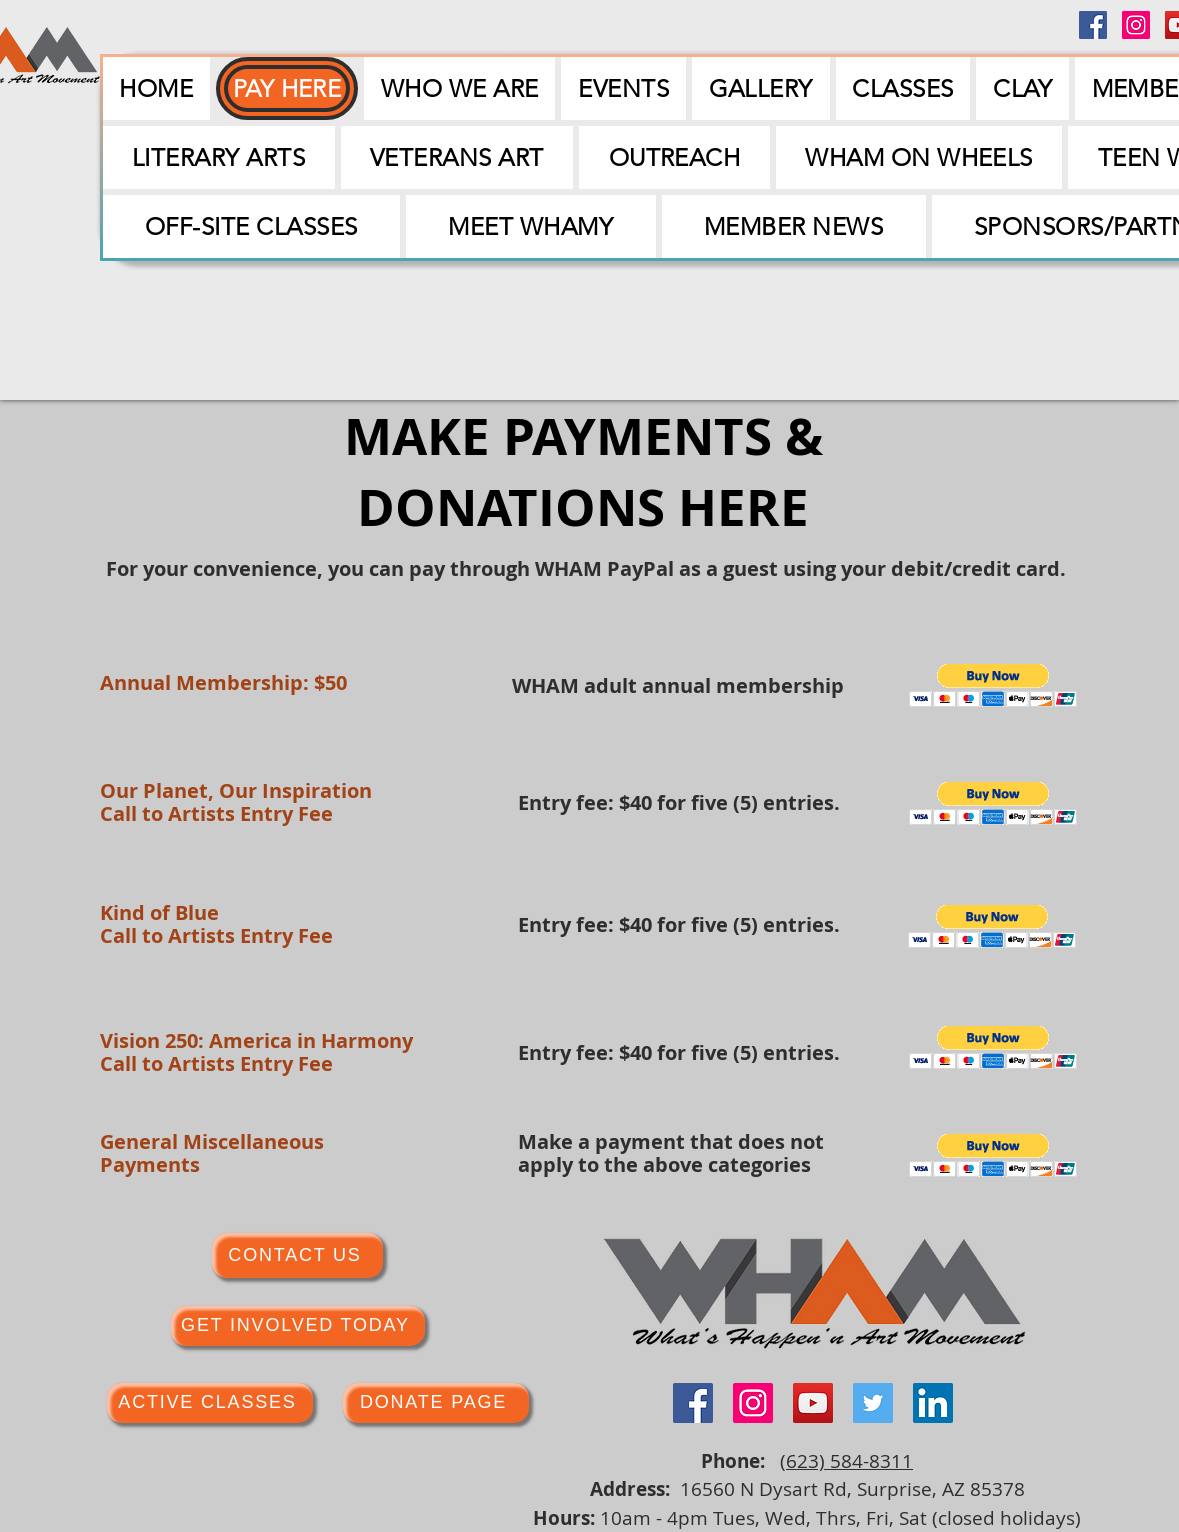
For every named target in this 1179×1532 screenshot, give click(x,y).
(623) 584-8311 (846, 1461)
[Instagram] (1136, 25)
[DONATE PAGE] (436, 1403)
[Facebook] (1093, 25)
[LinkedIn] (933, 1403)
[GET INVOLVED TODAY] (298, 1326)
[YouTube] (813, 1403)
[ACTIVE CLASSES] (210, 1403)
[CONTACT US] (297, 1255)
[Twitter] (873, 1403)
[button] (623, 88)
